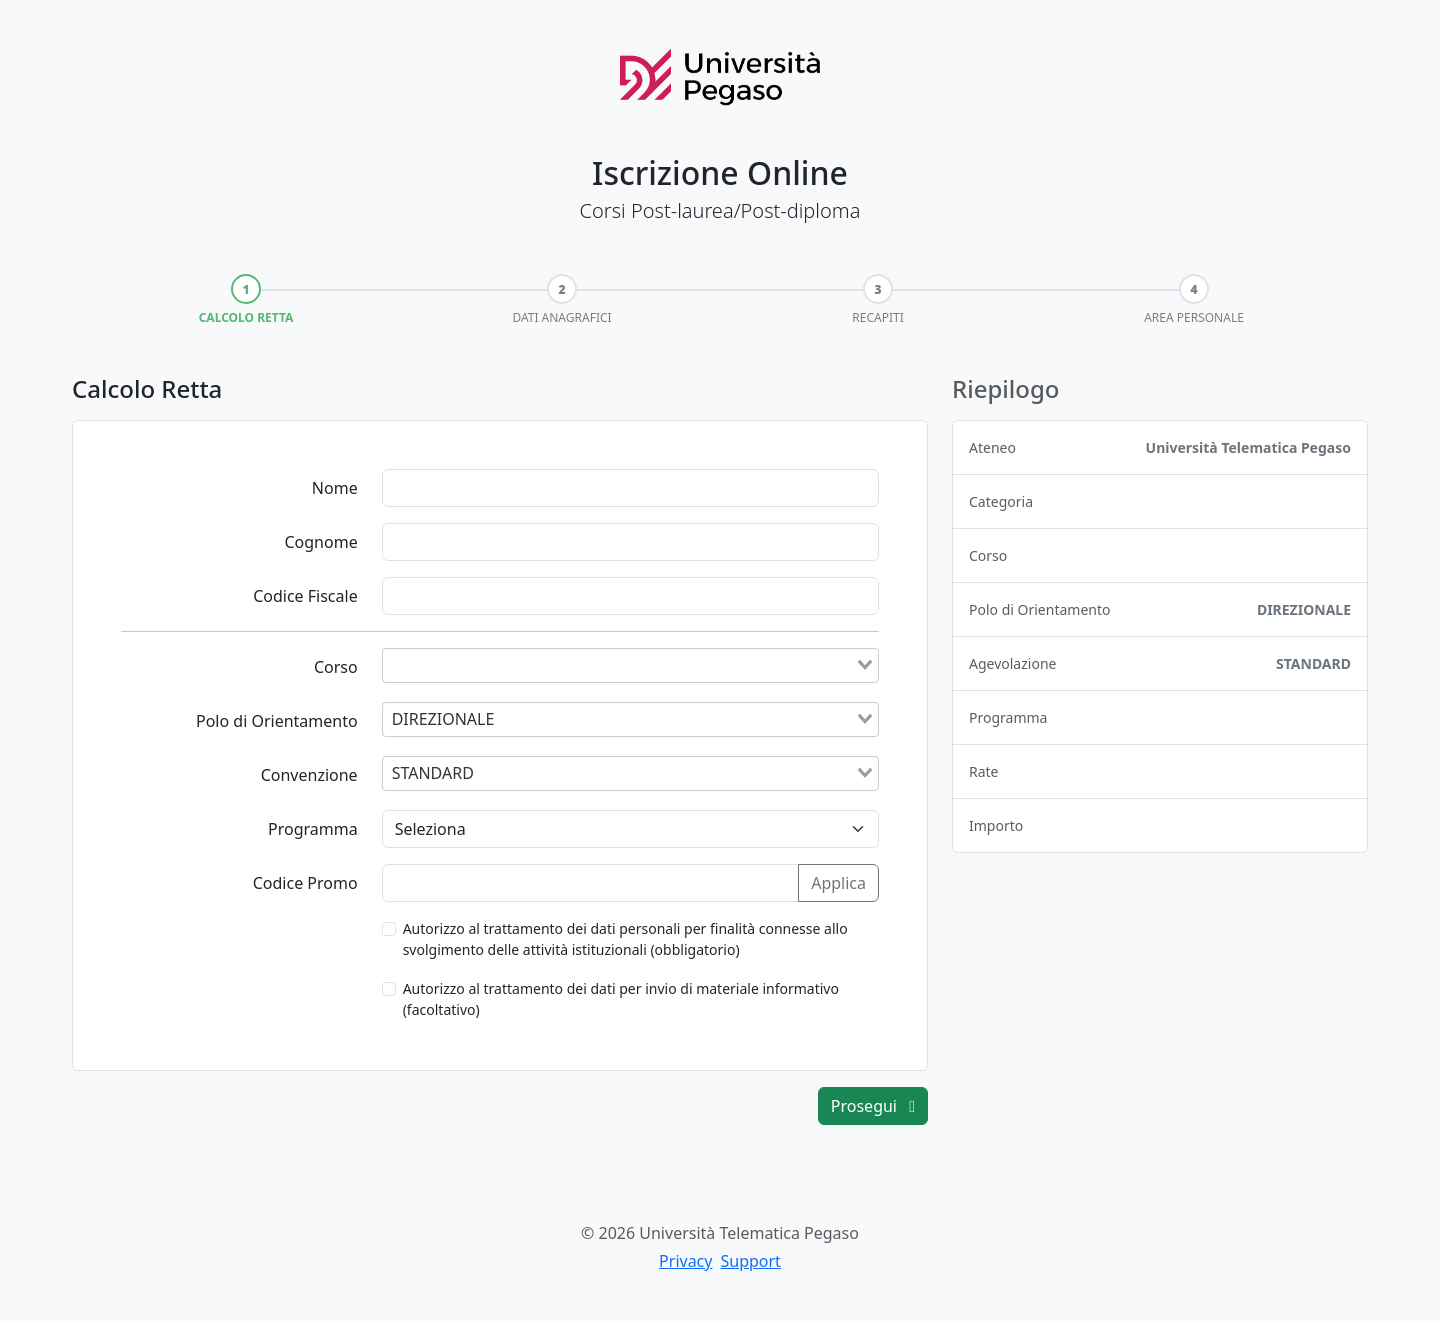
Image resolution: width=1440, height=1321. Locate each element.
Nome (335, 488)
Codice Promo (305, 883)
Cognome (320, 542)
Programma (313, 829)
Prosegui (873, 1106)
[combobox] (630, 665)
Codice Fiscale (305, 596)
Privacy (685, 1261)
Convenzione (309, 775)
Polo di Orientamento (277, 721)
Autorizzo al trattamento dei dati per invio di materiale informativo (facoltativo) (621, 999)
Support (750, 1261)
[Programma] (630, 829)
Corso (336, 667)
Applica (838, 883)
